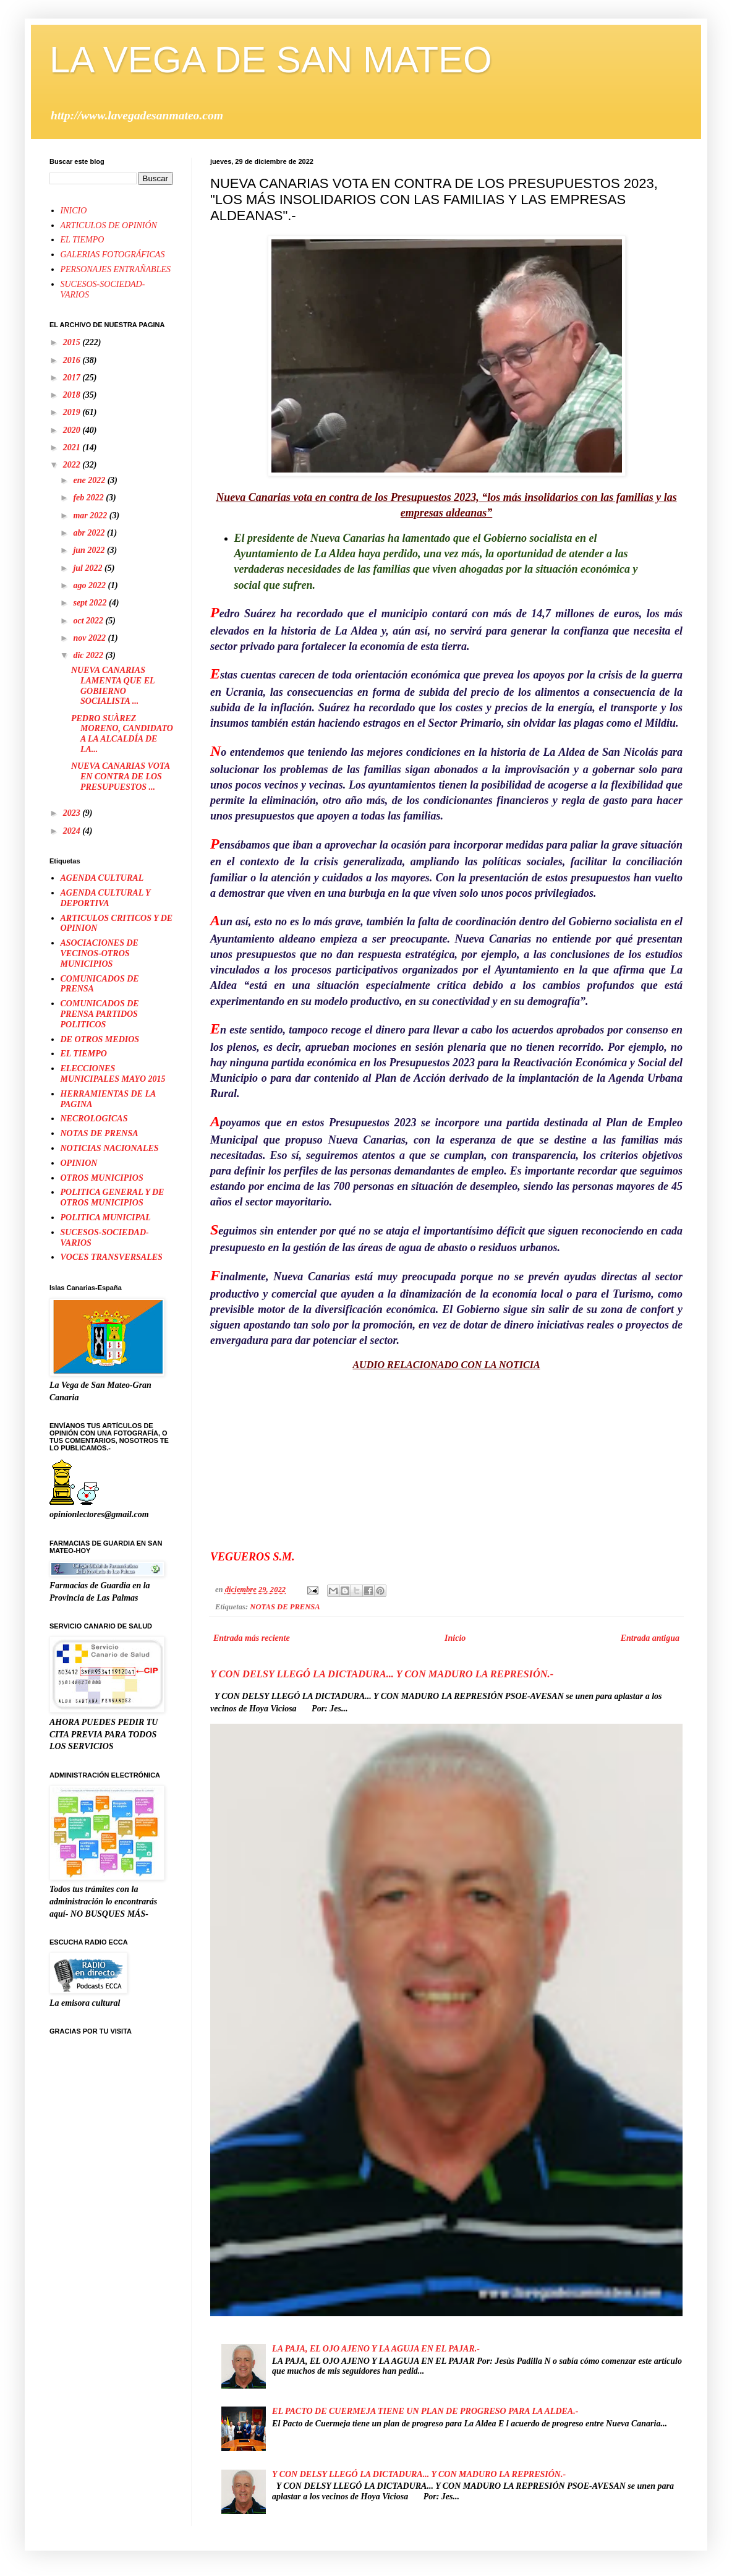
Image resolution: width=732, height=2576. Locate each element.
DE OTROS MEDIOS (100, 1039)
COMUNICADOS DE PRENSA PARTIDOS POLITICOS (100, 1014)
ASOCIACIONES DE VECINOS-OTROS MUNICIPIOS (99, 953)
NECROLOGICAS (94, 1118)
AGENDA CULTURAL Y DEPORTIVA (105, 898)
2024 (73, 831)
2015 (73, 342)
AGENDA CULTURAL (102, 878)
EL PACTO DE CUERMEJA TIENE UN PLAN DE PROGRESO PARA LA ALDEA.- (425, 2411)
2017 (73, 377)
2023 (73, 813)
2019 (73, 412)
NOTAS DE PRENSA (285, 1607)
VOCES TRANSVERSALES (112, 1257)
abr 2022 (89, 532)
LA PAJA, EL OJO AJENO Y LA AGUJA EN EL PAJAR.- (376, 2348)
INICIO (74, 210)
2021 (73, 447)
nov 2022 (90, 638)
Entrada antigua (650, 1638)
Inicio (455, 1638)
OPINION (79, 1163)
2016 (73, 360)
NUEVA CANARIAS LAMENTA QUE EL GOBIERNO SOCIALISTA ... (113, 685)
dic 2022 (89, 655)
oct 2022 (89, 620)
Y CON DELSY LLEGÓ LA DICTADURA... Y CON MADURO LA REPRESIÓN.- (381, 1674)
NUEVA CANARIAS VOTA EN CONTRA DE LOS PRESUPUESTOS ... (120, 776)
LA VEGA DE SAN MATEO (270, 59)
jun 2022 (89, 550)
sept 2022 (91, 602)
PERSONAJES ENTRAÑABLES (116, 269)
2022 (73, 464)
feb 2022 (89, 497)
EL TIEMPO (82, 239)
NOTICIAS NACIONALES (110, 1148)
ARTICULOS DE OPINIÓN (109, 225)
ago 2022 (90, 585)
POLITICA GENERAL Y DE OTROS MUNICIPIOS (112, 1197)
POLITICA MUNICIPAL (106, 1217)
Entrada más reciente (251, 1638)
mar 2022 (91, 515)
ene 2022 (90, 480)
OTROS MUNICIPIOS (102, 1178)
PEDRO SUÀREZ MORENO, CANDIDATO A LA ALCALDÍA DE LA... (122, 734)
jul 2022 (88, 568)
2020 (73, 430)
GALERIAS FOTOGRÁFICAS (113, 254)
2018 (73, 395)
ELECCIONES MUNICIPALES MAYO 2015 (113, 1074)
